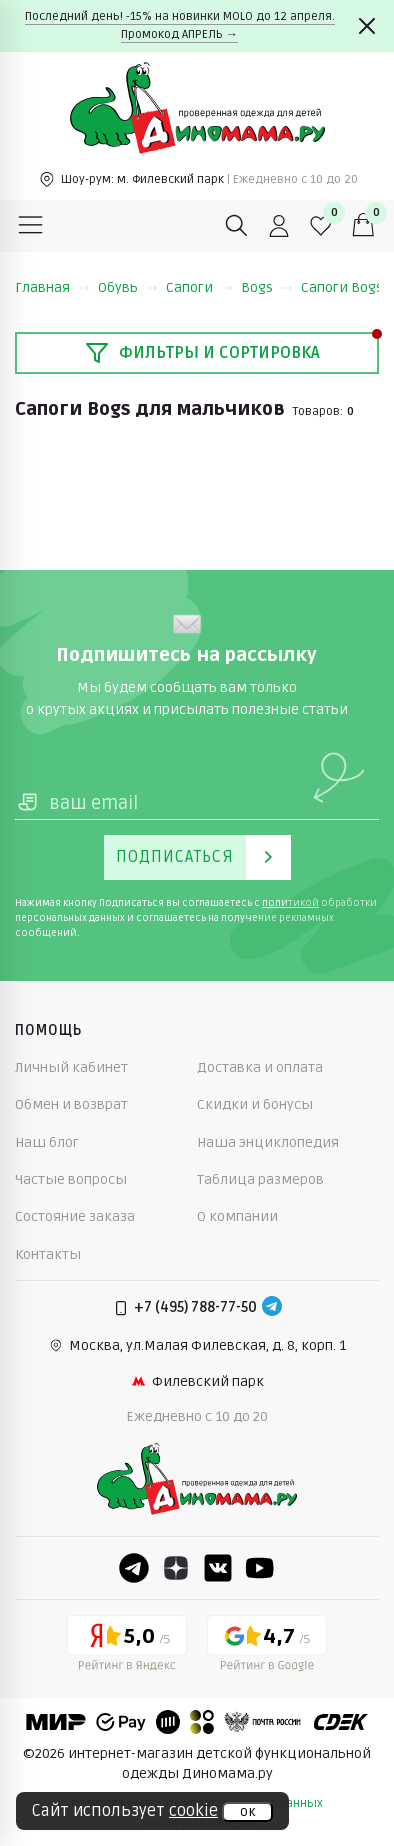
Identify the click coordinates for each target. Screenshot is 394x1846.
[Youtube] (260, 1568)
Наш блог (47, 1142)
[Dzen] (176, 1568)
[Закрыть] (367, 26)
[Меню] (31, 226)
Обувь (128, 287)
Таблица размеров (260, 1179)
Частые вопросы (71, 1179)
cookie (193, 1811)
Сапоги (199, 287)
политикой (290, 903)
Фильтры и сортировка (202, 353)
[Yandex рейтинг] (127, 1647)
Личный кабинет (71, 1067)
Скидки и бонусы (255, 1104)
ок (247, 1812)
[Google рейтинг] (267, 1647)
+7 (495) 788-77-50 (195, 1307)
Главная (52, 287)
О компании (237, 1216)
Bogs (267, 287)
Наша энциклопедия (268, 1142)
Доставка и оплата (260, 1067)
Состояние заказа (75, 1216)
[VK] (218, 1568)
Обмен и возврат (71, 1104)
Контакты (48, 1254)
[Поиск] (237, 226)
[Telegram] (272, 1308)
